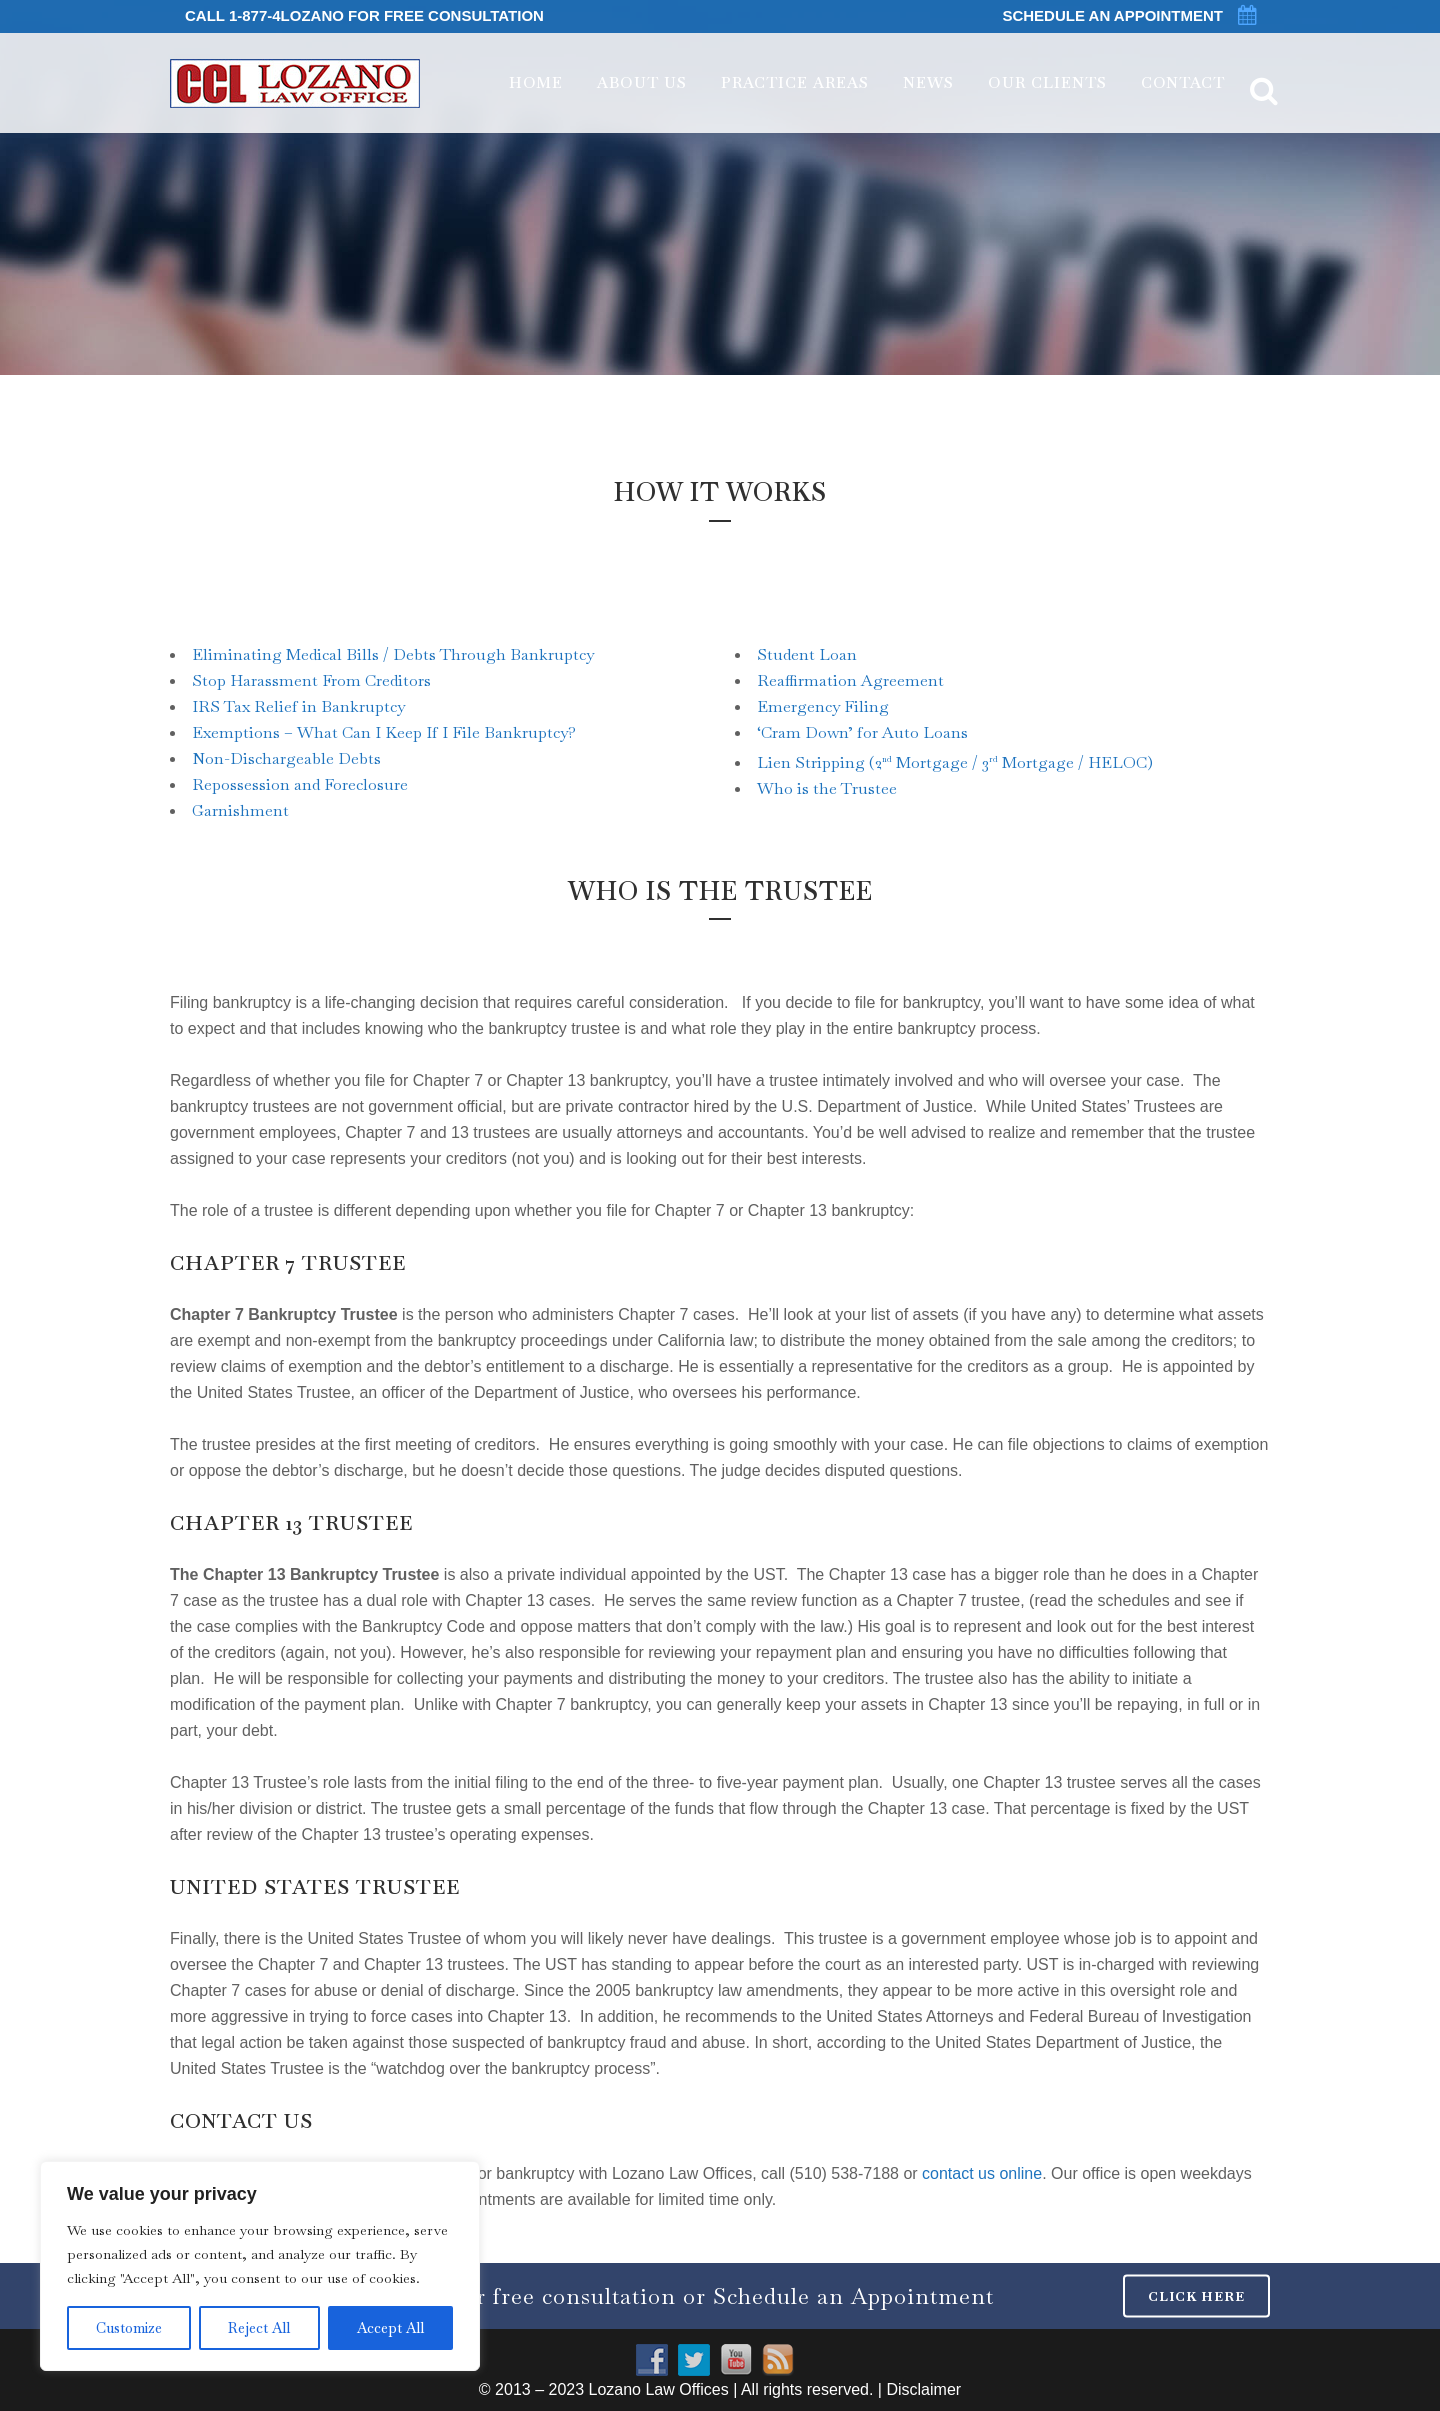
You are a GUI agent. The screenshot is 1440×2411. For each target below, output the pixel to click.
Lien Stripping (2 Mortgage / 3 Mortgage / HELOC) (955, 762)
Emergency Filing (823, 706)
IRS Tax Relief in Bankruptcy (298, 706)
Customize (129, 2328)
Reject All (259, 2328)
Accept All (390, 2328)
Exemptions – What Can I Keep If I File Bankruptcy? (384, 732)
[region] (260, 2266)
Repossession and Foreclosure (300, 784)
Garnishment (240, 810)
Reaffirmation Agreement (850, 680)
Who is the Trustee (827, 788)
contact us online (982, 2173)
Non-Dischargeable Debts (286, 758)
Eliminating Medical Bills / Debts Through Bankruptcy (393, 654)
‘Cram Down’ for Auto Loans (862, 732)
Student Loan (807, 654)
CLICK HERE (1196, 2295)
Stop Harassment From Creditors (311, 680)
